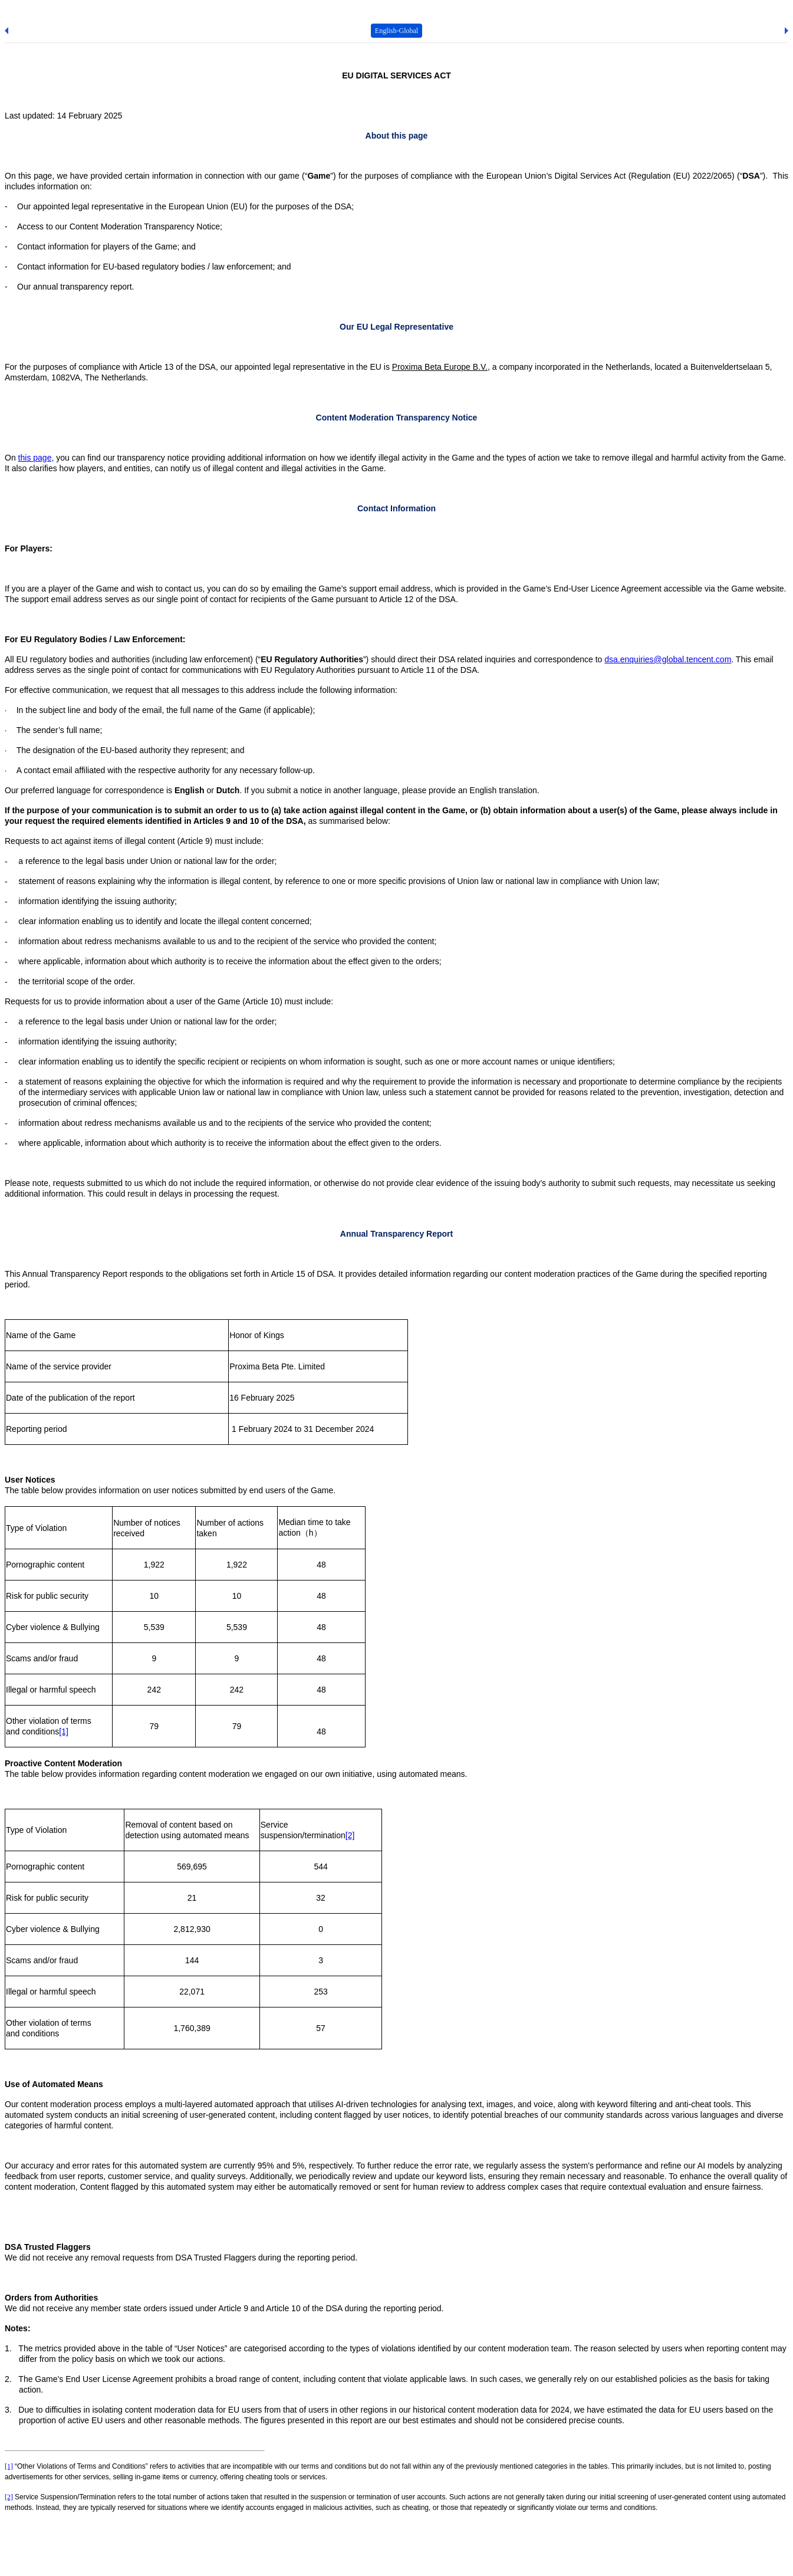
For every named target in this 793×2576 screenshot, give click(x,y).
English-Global (396, 31)
